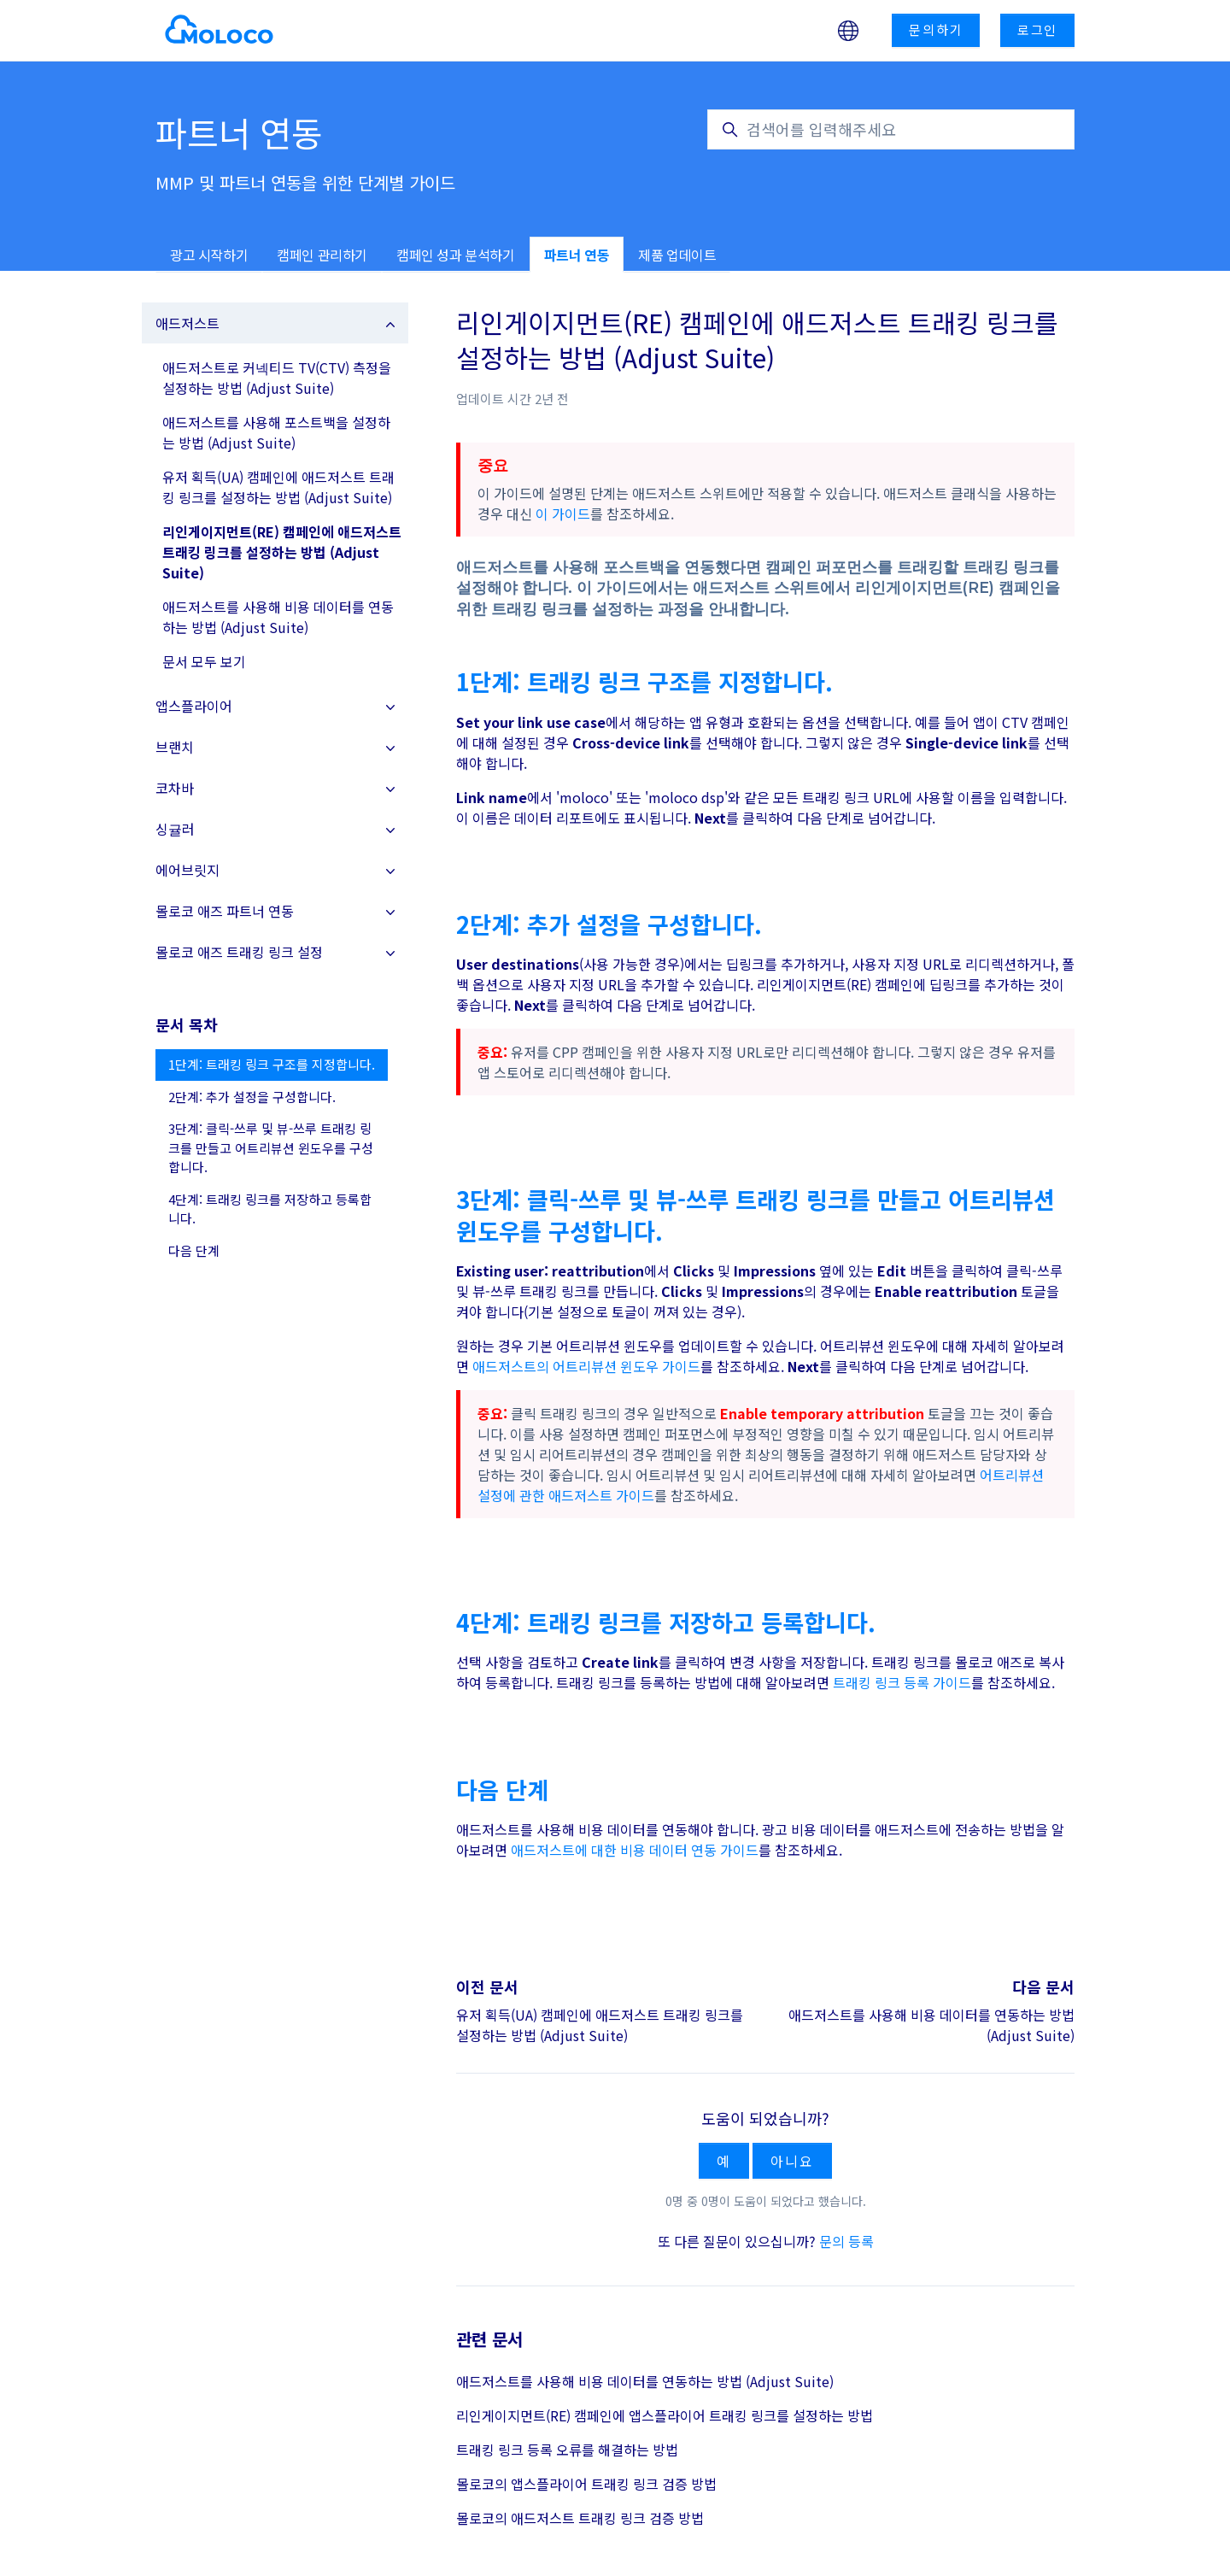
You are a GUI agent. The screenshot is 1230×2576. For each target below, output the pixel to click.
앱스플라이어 (193, 705)
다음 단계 (194, 1250)
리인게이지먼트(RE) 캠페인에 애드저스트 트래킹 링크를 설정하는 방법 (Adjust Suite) (281, 552)
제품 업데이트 (677, 254)
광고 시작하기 (209, 254)
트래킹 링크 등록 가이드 (902, 1682)
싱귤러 (175, 829)
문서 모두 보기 (204, 661)
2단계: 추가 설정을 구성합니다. (252, 1097)
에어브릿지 (187, 870)
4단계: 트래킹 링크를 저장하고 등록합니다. (270, 1209)
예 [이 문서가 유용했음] (724, 2161)
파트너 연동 (577, 254)
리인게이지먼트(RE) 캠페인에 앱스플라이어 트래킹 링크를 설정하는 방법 (664, 2415)
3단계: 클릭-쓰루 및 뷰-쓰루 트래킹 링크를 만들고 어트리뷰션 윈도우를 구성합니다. (270, 1147)
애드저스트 (187, 323)
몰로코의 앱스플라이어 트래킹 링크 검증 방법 (586, 2483)
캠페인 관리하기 (322, 254)
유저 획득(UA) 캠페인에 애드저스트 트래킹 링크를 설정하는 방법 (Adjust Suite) (599, 2024)
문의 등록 (846, 2241)
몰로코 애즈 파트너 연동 (224, 911)
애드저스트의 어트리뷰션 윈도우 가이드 (586, 1366)
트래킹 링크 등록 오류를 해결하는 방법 (567, 2449)
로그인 (1037, 29)
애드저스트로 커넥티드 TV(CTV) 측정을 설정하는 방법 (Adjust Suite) (276, 377)
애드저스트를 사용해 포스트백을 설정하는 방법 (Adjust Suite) (276, 432)
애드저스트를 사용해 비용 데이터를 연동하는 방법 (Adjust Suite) (645, 2381)
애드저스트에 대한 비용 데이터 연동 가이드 (634, 1850)
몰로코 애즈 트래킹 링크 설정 (239, 952)
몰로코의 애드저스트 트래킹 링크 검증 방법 (580, 2518)
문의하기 (936, 29)
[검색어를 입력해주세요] (891, 129)
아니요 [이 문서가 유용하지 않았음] (791, 2161)
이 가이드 (563, 513)
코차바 (174, 787)
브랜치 (174, 746)
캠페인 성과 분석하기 (455, 254)
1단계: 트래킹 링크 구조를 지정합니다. (271, 1064)
